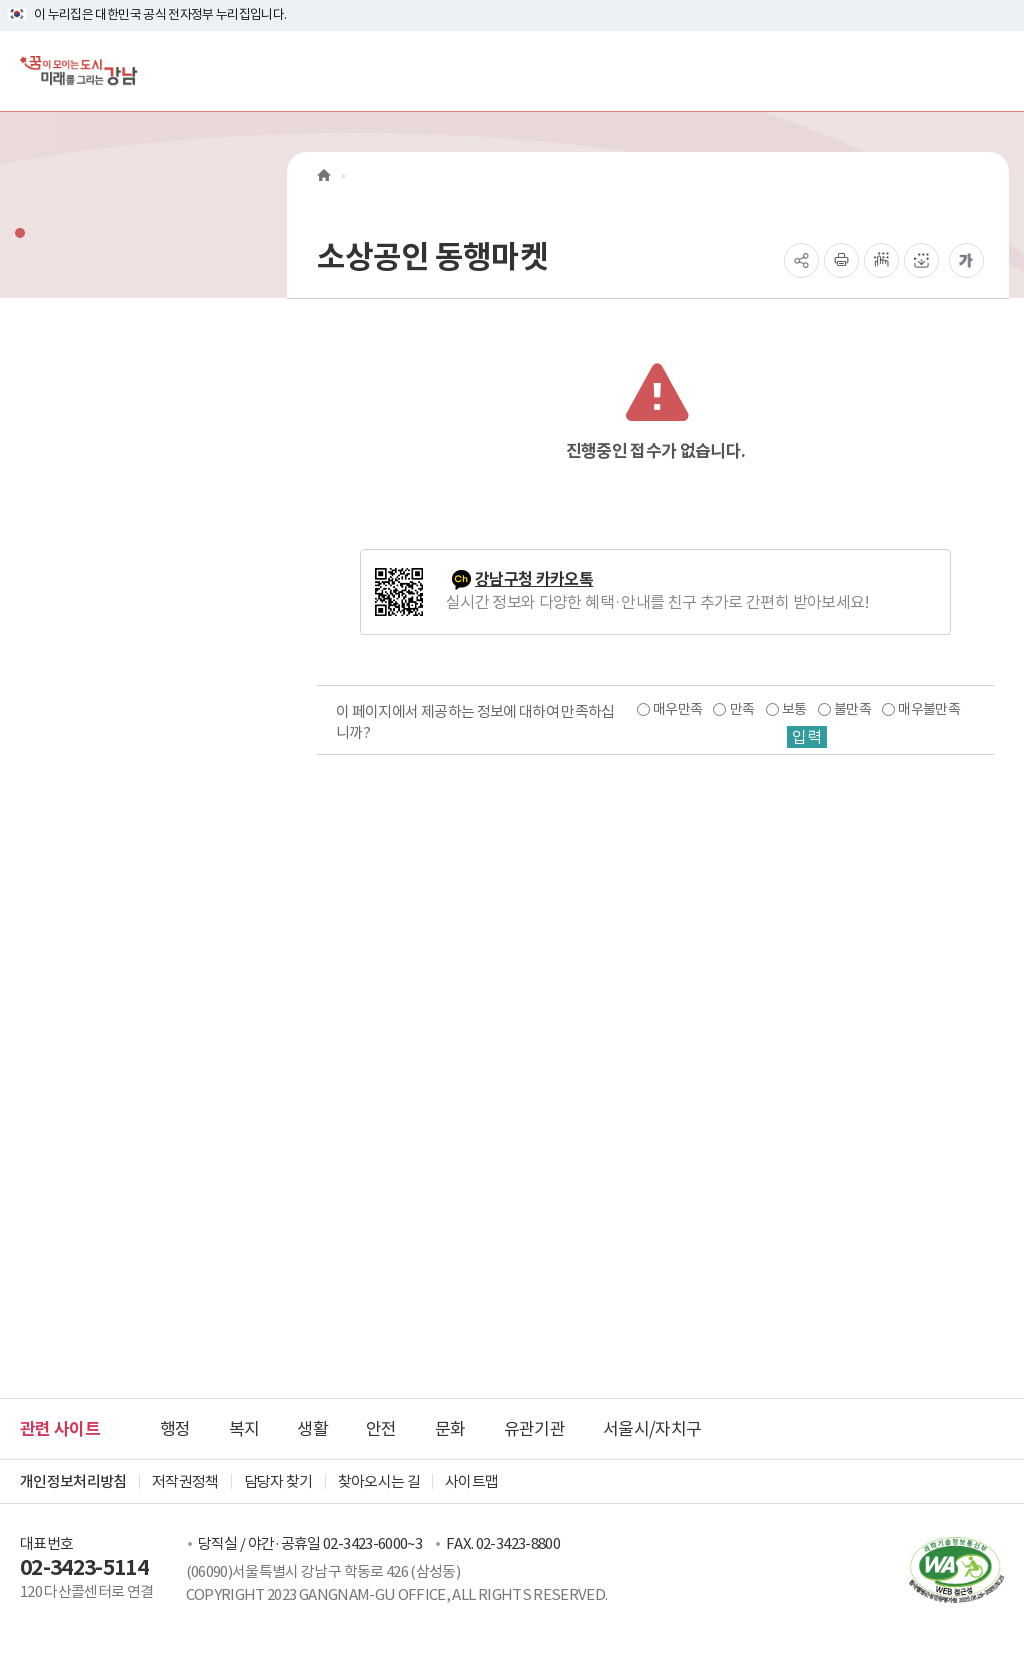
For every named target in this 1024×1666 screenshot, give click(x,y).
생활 (312, 1429)
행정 (175, 1429)
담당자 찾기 (278, 1481)
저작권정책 (185, 1481)
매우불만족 (929, 709)
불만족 (852, 709)
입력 (807, 737)
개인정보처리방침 (73, 1481)
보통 (794, 709)
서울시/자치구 (652, 1429)
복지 (244, 1429)
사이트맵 (471, 1481)
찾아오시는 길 (379, 1481)
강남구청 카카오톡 (534, 579)
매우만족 (677, 709)
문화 (450, 1429)
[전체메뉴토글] (992, 70)
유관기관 (534, 1429)
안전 (381, 1429)
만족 (742, 709)
